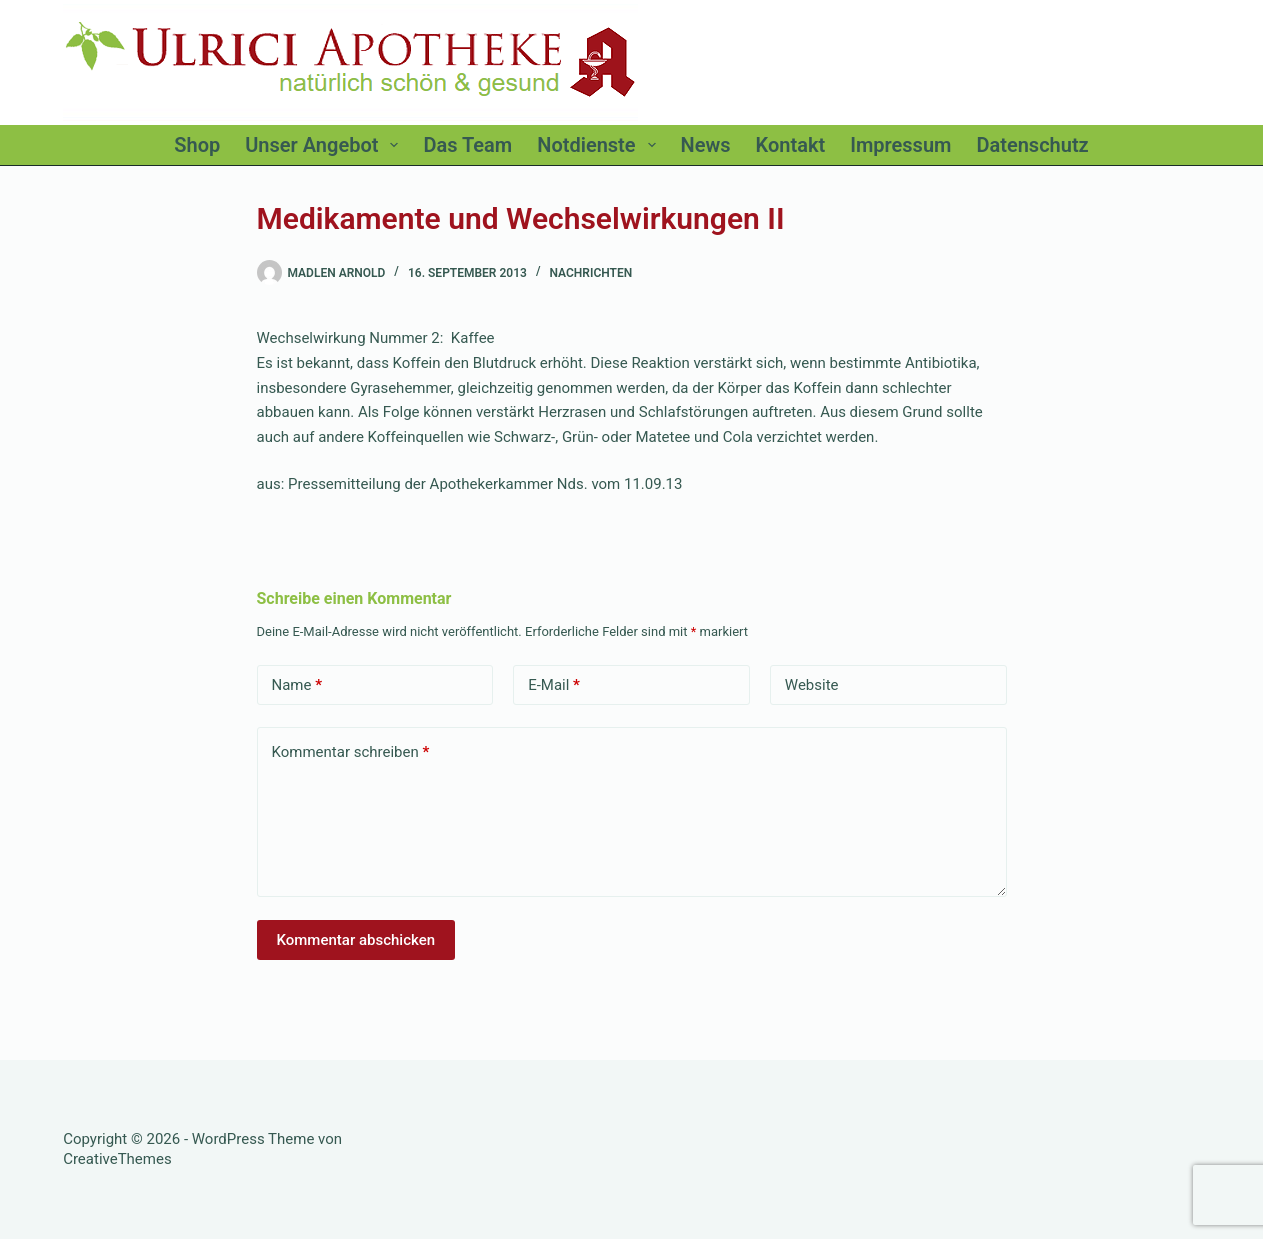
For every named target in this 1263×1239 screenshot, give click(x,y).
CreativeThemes (117, 1159)
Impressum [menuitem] (900, 145)
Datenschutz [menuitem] (1032, 145)
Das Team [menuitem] (467, 145)
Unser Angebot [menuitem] (325, 145)
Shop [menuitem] (197, 145)
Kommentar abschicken (356, 940)
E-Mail (554, 685)
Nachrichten (590, 273)
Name (297, 685)
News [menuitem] (706, 145)
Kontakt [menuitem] (791, 145)
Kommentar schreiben (351, 752)
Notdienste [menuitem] (600, 145)
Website (812, 685)
